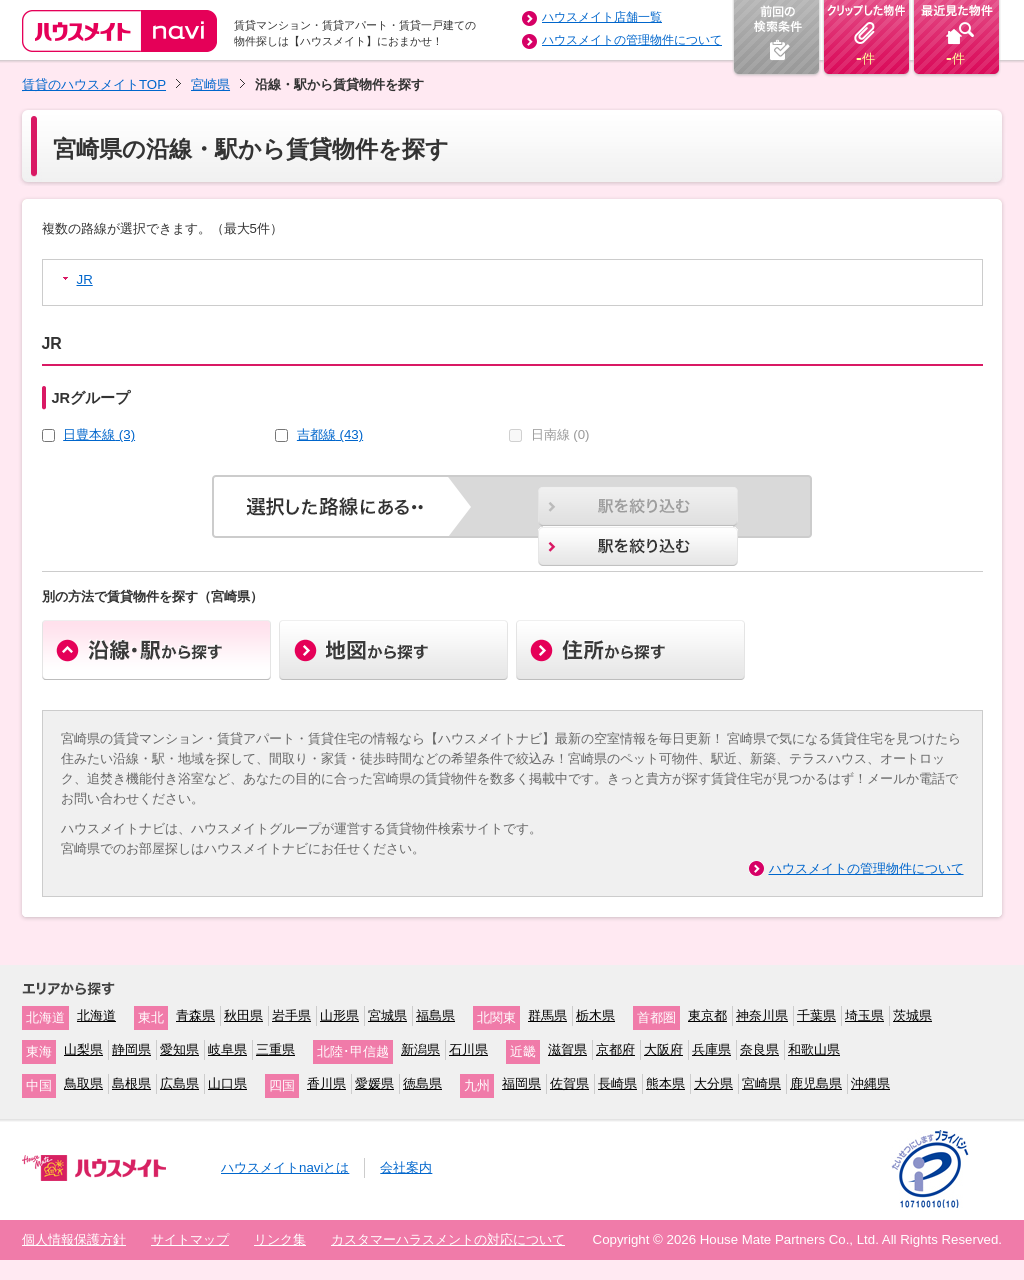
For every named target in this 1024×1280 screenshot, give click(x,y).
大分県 (713, 1083)
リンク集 (280, 1239)
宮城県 (387, 1015)
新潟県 (420, 1049)
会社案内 (406, 1167)
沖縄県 (870, 1083)
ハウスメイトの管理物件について (632, 40)
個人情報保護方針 (74, 1239)
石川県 (468, 1049)
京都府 (615, 1049)
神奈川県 (762, 1015)
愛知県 (179, 1049)
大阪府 (663, 1049)
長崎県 (617, 1083)
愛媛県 (374, 1083)
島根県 (131, 1083)
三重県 (275, 1049)
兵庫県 (711, 1049)
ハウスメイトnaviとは (285, 1167)
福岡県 (521, 1083)
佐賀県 (569, 1083)
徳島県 (422, 1083)
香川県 (326, 1083)
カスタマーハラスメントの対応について (448, 1239)
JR (85, 279)
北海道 (96, 1015)
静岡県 (131, 1049)
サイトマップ (190, 1239)
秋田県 (243, 1015)
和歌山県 (814, 1049)
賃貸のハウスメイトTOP (94, 84)
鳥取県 (83, 1083)
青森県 (195, 1015)
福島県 (435, 1015)
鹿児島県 (816, 1083)
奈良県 (759, 1049)
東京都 (707, 1015)
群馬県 (547, 1015)
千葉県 (816, 1015)
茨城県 (912, 1015)
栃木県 (595, 1015)
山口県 (227, 1083)
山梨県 (83, 1049)
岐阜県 (227, 1049)
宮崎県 (210, 84)
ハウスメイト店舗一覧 (602, 17)
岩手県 (291, 1015)
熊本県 (665, 1083)
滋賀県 (567, 1049)
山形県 (339, 1015)
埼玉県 (864, 1015)
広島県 (179, 1083)
